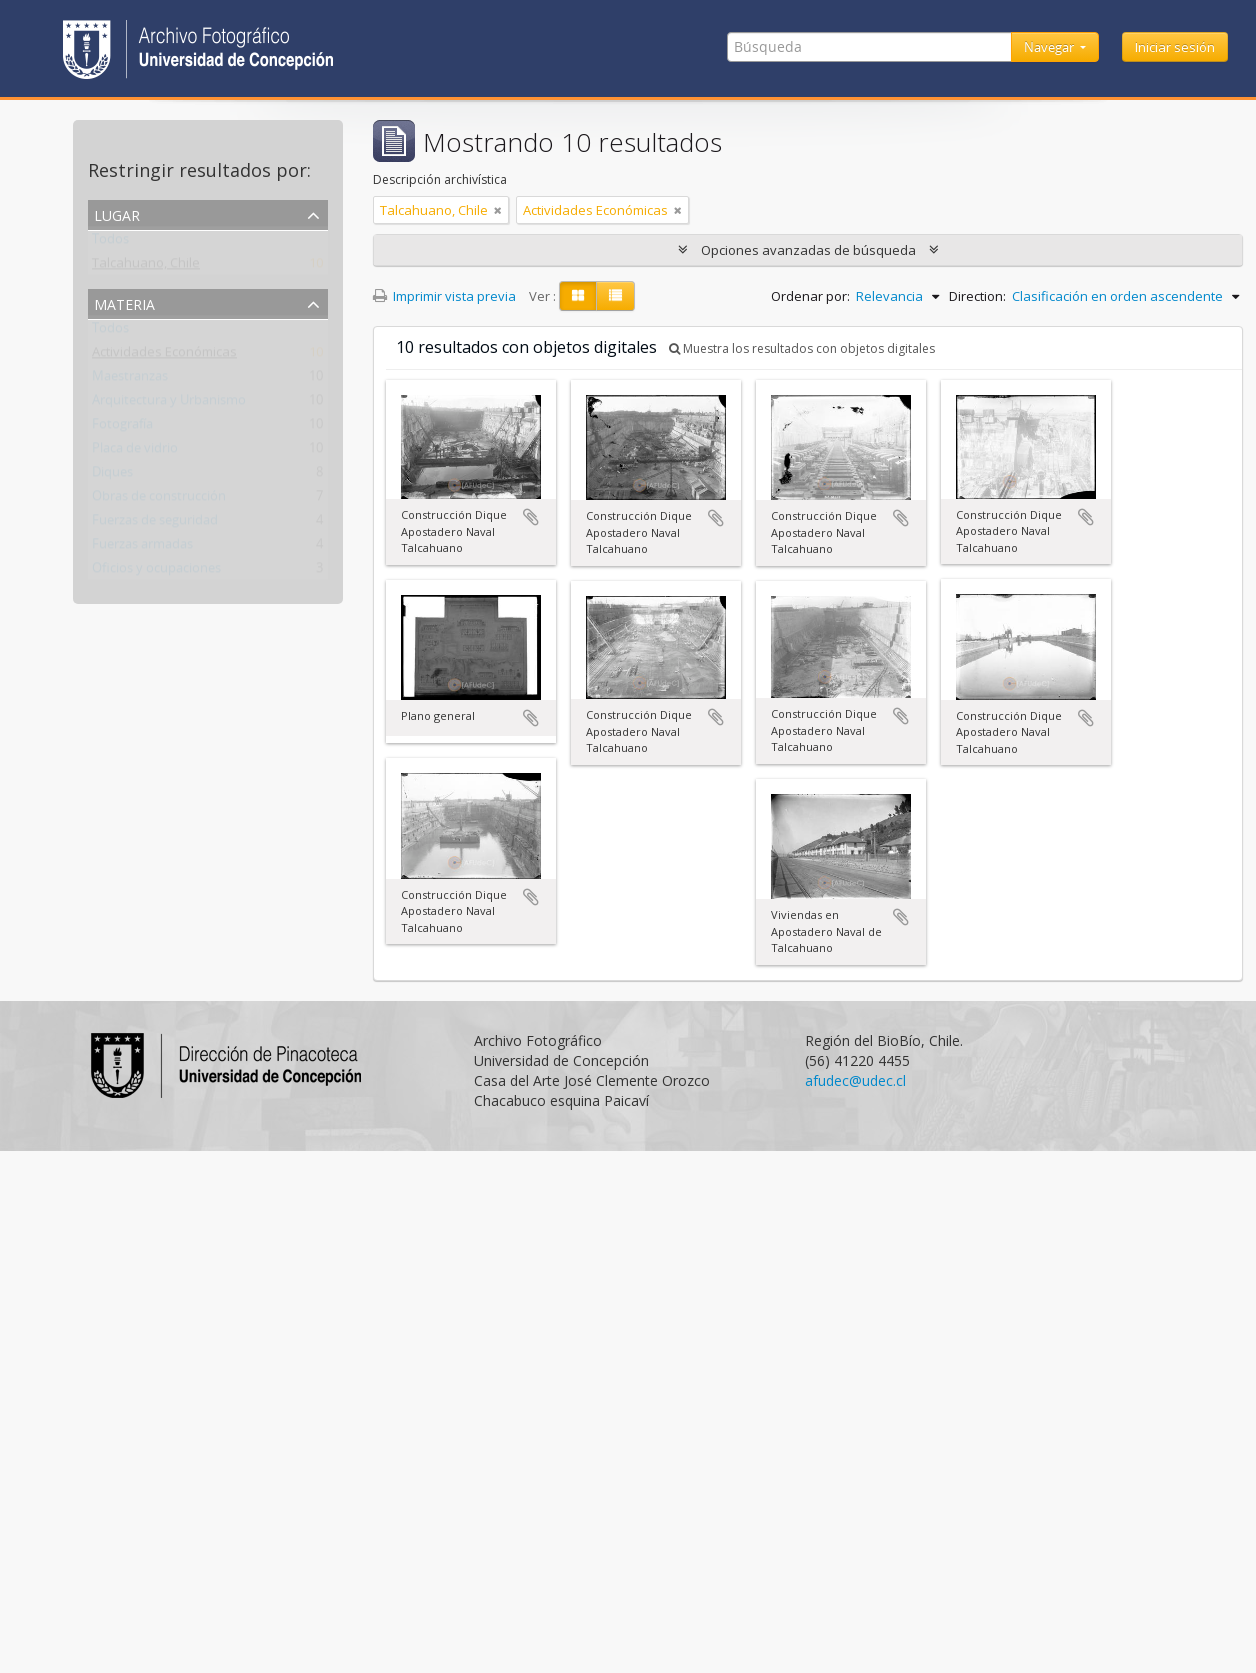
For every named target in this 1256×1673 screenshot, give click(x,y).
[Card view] (578, 296)
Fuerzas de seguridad (155, 524)
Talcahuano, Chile (146, 267)
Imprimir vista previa (444, 296)
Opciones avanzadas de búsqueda (808, 250)
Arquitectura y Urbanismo (169, 404)
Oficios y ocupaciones (156, 572)
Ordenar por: (810, 296)
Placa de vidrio (135, 452)
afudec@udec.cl (855, 1080)
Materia (124, 302)
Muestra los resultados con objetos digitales (802, 348)
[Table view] (615, 296)
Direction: (977, 296)
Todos (110, 243)
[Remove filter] (498, 210)
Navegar (1050, 47)
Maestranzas (130, 380)
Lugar (117, 213)
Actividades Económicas (164, 356)
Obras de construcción (159, 500)
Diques (112, 476)
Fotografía (122, 428)
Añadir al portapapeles (531, 517)
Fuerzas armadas (142, 548)
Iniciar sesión (1175, 47)
